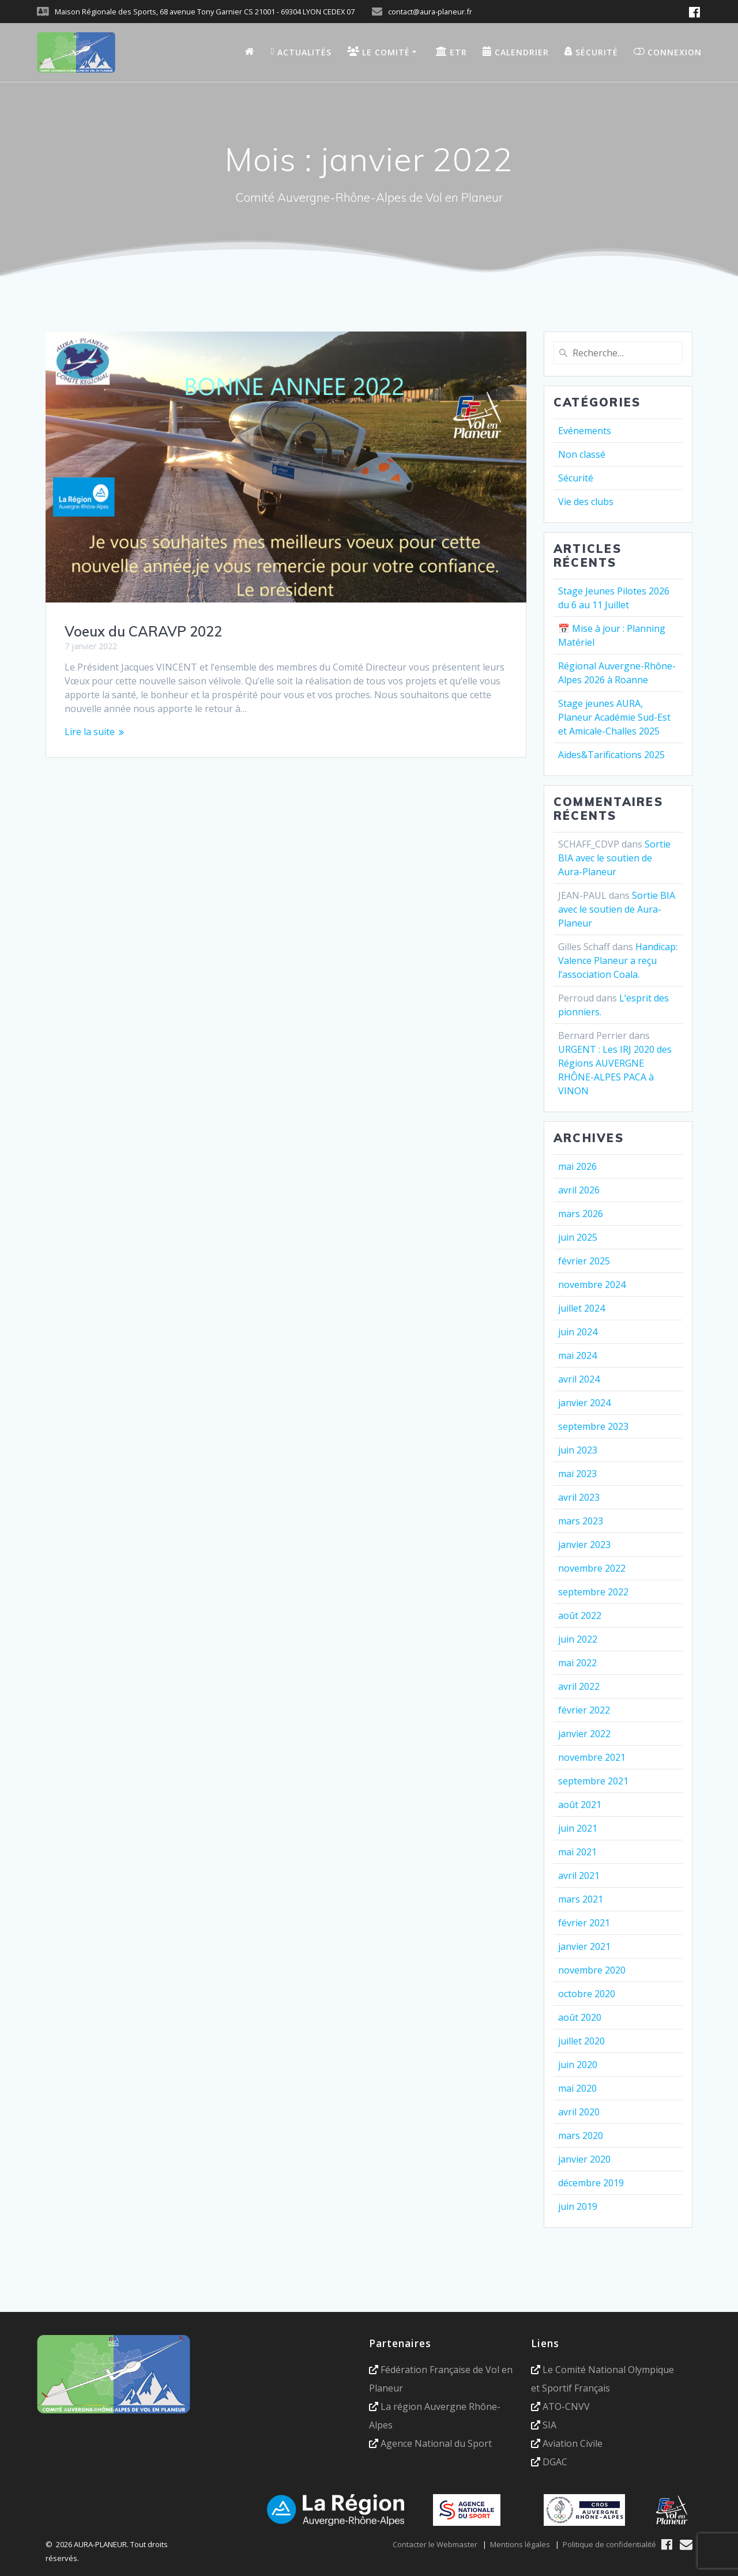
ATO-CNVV (566, 2406)
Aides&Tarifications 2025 (611, 754)
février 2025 (584, 1261)
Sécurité (575, 478)
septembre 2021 (593, 1781)
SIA (549, 2425)
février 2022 (584, 1710)
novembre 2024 (592, 1284)
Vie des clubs (585, 501)
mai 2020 (577, 2088)
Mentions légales (520, 2544)
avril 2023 (579, 1497)
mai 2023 (577, 1473)
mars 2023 (580, 1521)
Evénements (584, 430)
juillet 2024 (581, 1308)
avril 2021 (579, 1875)
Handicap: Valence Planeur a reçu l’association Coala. (617, 960)
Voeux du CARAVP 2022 (143, 631)
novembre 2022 (592, 1568)
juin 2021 (577, 1828)
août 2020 (579, 2017)
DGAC (555, 2462)
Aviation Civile (573, 2443)
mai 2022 (577, 1662)
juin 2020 (577, 2064)
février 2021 (584, 1922)
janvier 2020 (584, 2159)
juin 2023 (577, 1450)
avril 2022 (579, 1686)
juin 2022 (577, 1639)
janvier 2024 (584, 1402)
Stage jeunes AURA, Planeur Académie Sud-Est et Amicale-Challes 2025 (614, 717)
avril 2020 (579, 2112)
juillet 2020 (581, 2041)
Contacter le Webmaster (435, 2544)
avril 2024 (579, 1379)
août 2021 (579, 1804)
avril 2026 (579, 1190)
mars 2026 (580, 1213)
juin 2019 (577, 2206)
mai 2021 (577, 1852)
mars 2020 (580, 2135)
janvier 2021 (584, 1946)
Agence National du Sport (436, 2443)
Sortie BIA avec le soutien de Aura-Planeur (614, 858)
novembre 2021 (592, 1757)
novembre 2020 (592, 1970)
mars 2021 (580, 1899)
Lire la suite (90, 731)
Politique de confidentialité (609, 2544)
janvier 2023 (584, 1544)
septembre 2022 (593, 1591)
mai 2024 (577, 1355)
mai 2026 (577, 1166)
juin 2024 (577, 1331)
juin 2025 (577, 1237)
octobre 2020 (586, 1993)
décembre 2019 (591, 2182)
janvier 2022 (584, 1733)
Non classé (581, 454)
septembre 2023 (593, 1426)
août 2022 (579, 1615)
